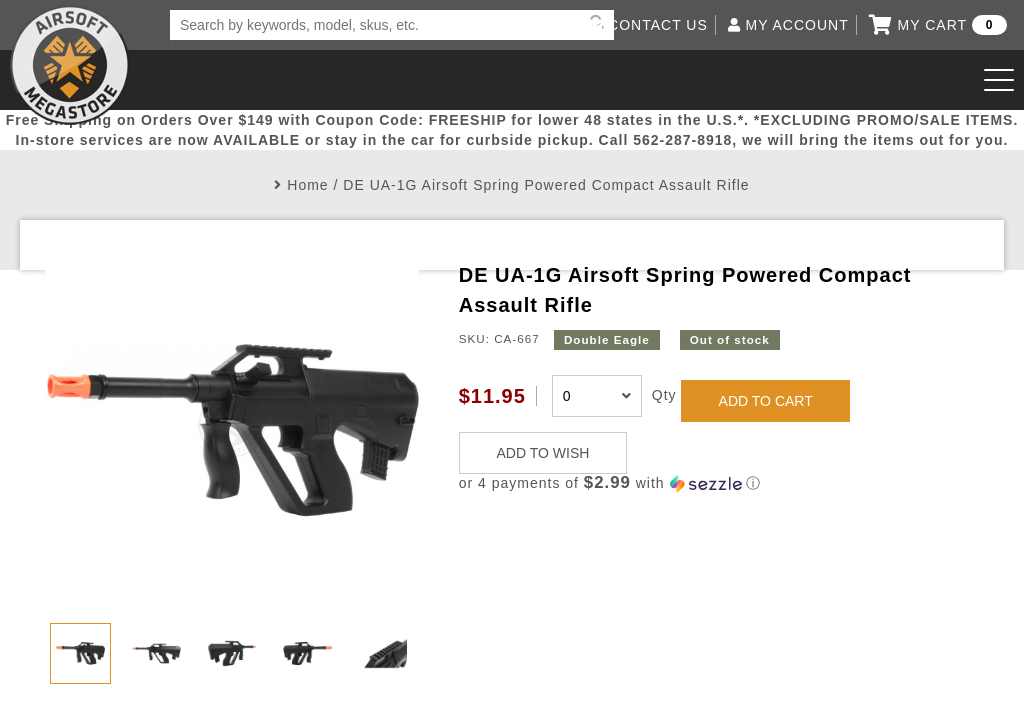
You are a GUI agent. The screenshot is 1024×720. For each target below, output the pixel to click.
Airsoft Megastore (70, 65)
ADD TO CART (766, 401)
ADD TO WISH (543, 453)
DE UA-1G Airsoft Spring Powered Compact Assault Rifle (546, 185)
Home (307, 185)
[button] (719, 483)
